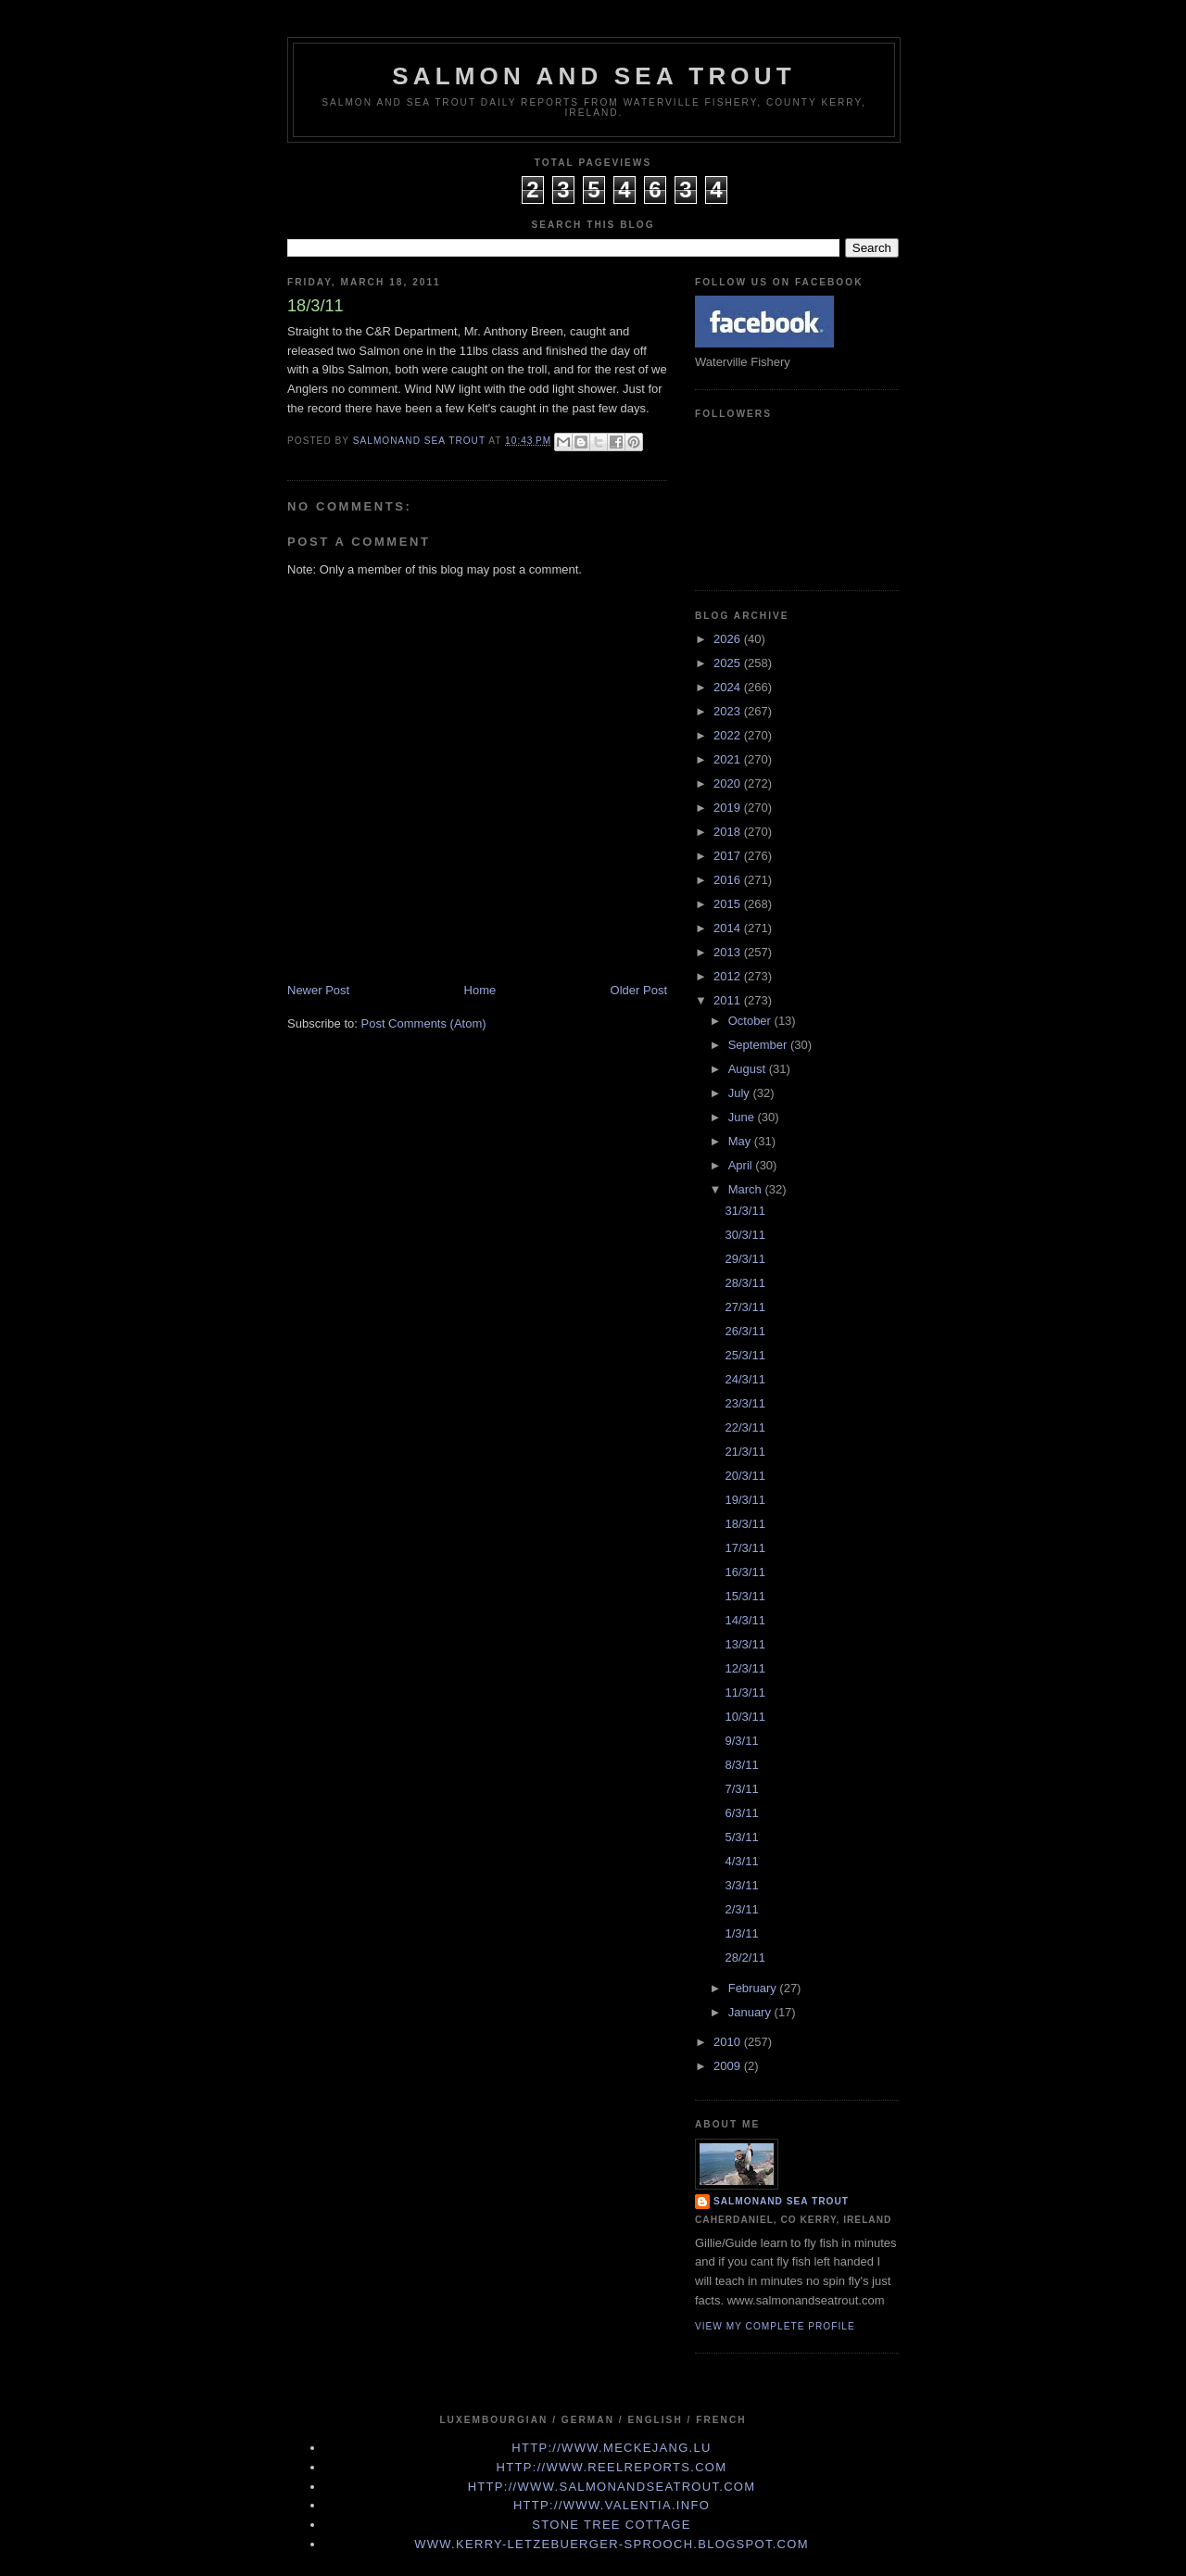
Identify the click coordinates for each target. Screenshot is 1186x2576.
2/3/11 (741, 1909)
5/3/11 (741, 1837)
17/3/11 (744, 1548)
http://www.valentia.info (611, 2505)
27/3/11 (744, 1307)
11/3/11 (744, 1692)
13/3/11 (744, 1644)
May (741, 1141)
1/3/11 (741, 1933)
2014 (728, 928)
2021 (728, 759)
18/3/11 (744, 1524)
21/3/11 (744, 1451)
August (748, 1069)
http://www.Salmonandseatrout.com (612, 2487)
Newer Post (318, 990)
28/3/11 (744, 1283)
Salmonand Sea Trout (781, 2201)
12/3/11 (744, 1668)
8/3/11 (741, 1765)
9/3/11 (741, 1741)
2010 (728, 2042)
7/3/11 (741, 1789)
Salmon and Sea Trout (594, 76)
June (743, 1117)
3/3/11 (741, 1885)
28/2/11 (744, 1957)
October (751, 1021)
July (740, 1093)
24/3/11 (744, 1379)
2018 (728, 832)
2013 (728, 952)
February (754, 1988)
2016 (728, 880)
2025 (728, 663)
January (751, 2012)
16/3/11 (744, 1572)
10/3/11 (744, 1717)
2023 (728, 711)
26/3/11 (744, 1331)
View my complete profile (775, 2326)
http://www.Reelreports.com (612, 2467)
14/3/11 (744, 1620)
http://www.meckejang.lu (611, 2448)
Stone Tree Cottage (611, 2525)
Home (480, 990)
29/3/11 (744, 1259)
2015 (728, 904)
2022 (728, 735)
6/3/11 (741, 1813)
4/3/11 (741, 1861)
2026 (728, 639)
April (742, 1165)
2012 (728, 976)
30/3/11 (744, 1235)
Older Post (639, 990)
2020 (728, 783)
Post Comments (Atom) (423, 1023)
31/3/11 (744, 1211)
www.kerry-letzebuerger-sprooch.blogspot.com (611, 2544)
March (746, 1189)
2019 (728, 807)
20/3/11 (744, 1476)
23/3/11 (744, 1403)
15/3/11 (744, 1596)
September (759, 1045)
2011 (728, 1000)
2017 (728, 856)
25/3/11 (744, 1355)
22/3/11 (744, 1427)
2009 (728, 2066)
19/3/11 (744, 1500)
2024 (728, 687)
